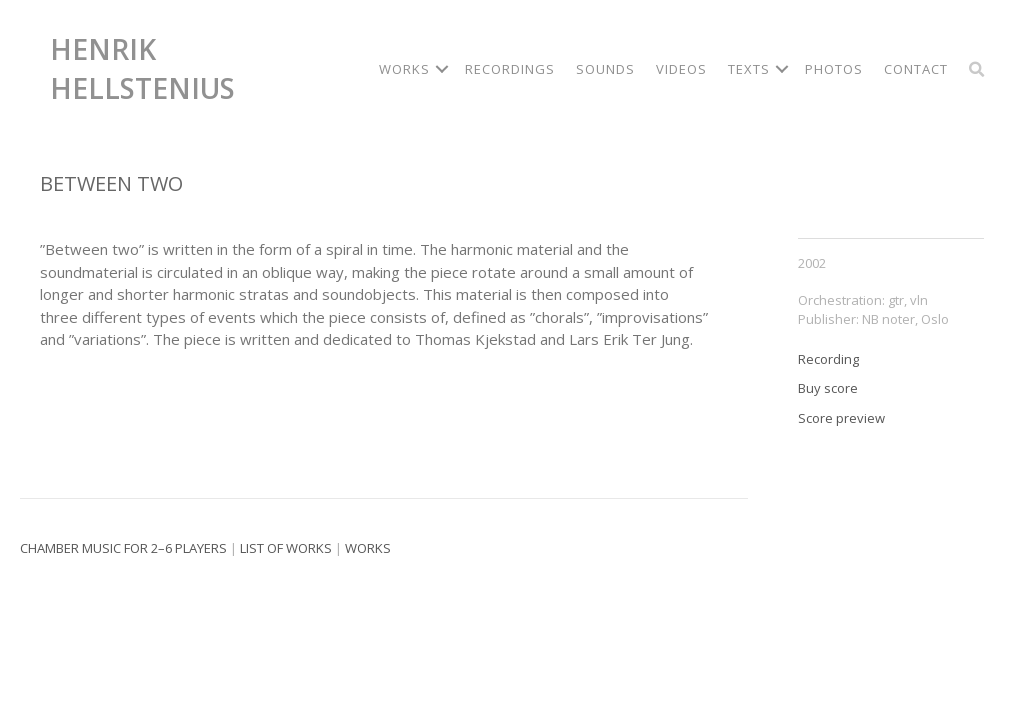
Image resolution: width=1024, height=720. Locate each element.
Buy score (828, 388)
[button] (442, 69)
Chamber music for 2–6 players (123, 548)
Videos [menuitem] (681, 69)
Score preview (841, 418)
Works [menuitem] (404, 69)
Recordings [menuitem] (510, 69)
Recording (828, 359)
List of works (286, 548)
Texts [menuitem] (749, 69)
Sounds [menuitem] (605, 69)
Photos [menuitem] (834, 69)
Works (368, 548)
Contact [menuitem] (916, 69)
